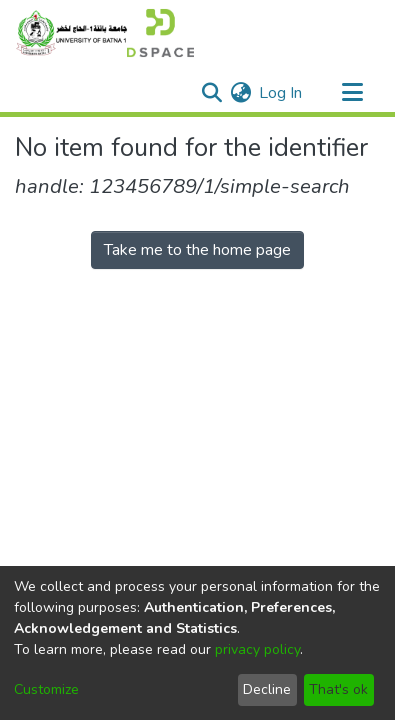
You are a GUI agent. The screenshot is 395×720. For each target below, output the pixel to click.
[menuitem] (240, 93)
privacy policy (257, 649)
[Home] (104, 33)
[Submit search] (211, 93)
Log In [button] (281, 93)
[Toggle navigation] (352, 93)
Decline (267, 689)
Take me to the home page (197, 250)
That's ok (338, 689)
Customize (46, 689)
